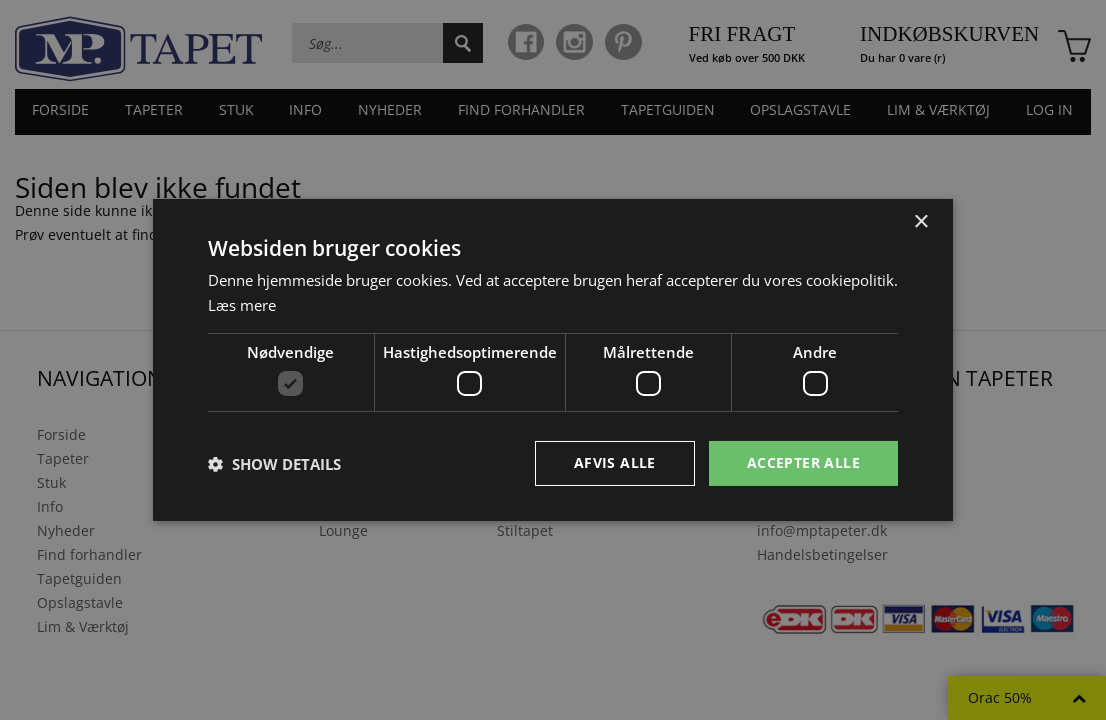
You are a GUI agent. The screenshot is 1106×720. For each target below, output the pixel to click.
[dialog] (553, 360)
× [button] (920, 222)
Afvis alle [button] (615, 462)
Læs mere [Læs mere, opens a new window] (242, 305)
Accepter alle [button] (803, 462)
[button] (274, 464)
